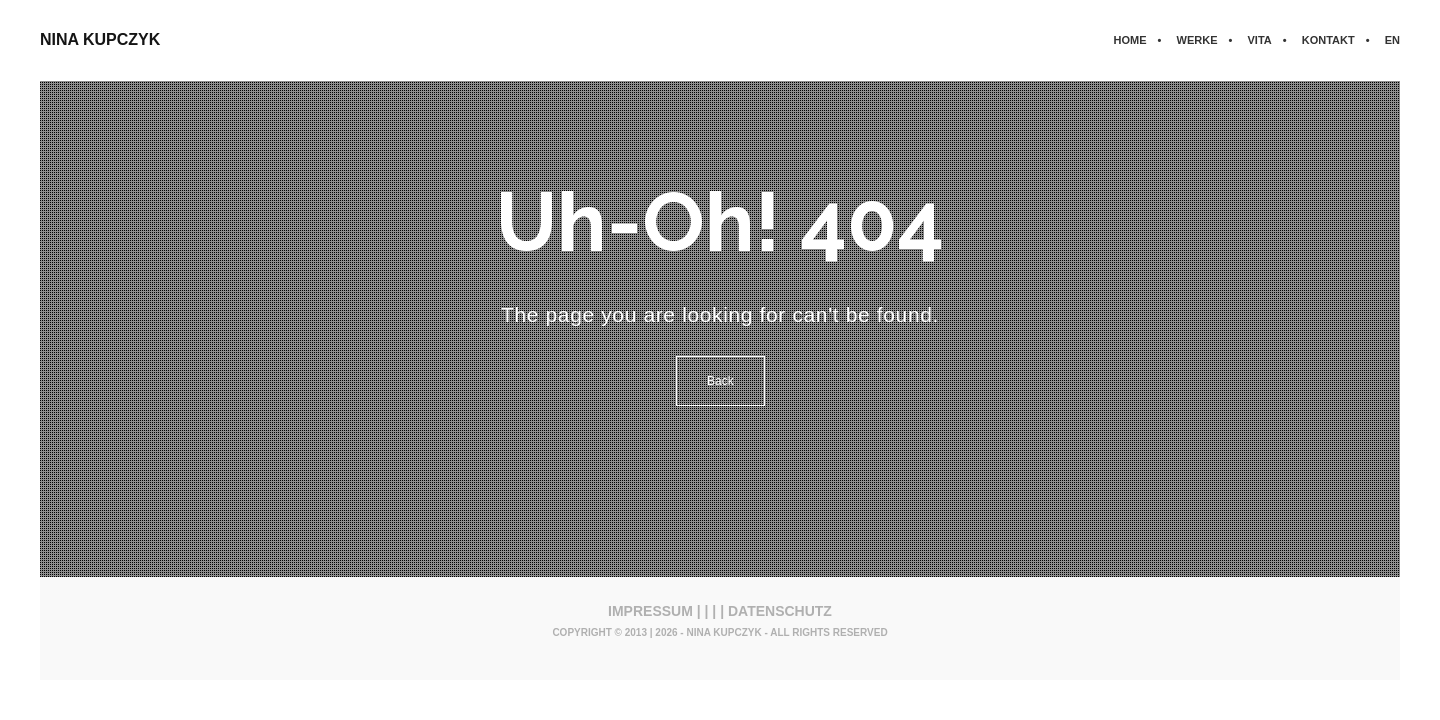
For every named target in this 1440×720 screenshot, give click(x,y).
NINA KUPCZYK (100, 39)
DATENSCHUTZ (780, 611)
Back (720, 381)
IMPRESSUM (650, 611)
